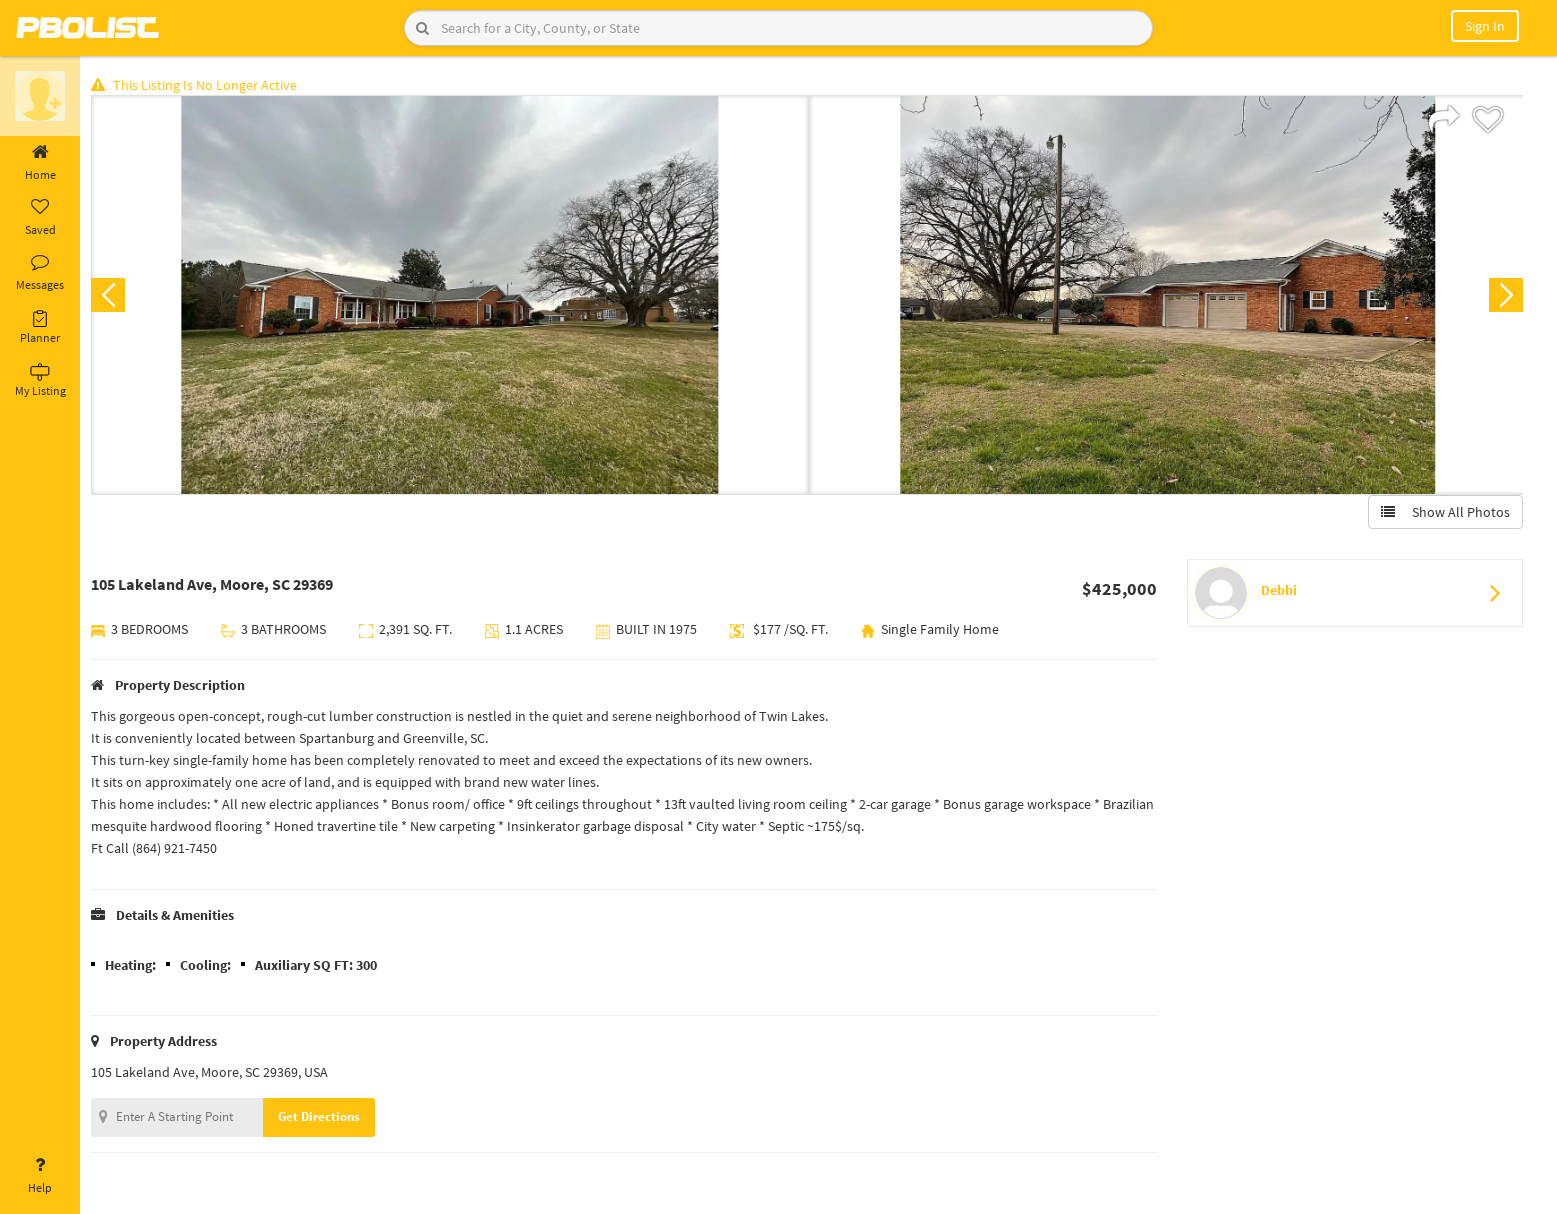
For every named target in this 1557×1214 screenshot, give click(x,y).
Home (40, 163)
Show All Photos (1444, 513)
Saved (40, 218)
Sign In (1485, 26)
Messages (40, 273)
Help (40, 1176)
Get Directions (323, 1117)
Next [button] (1505, 296)
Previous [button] (112, 296)
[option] (452, 296)
